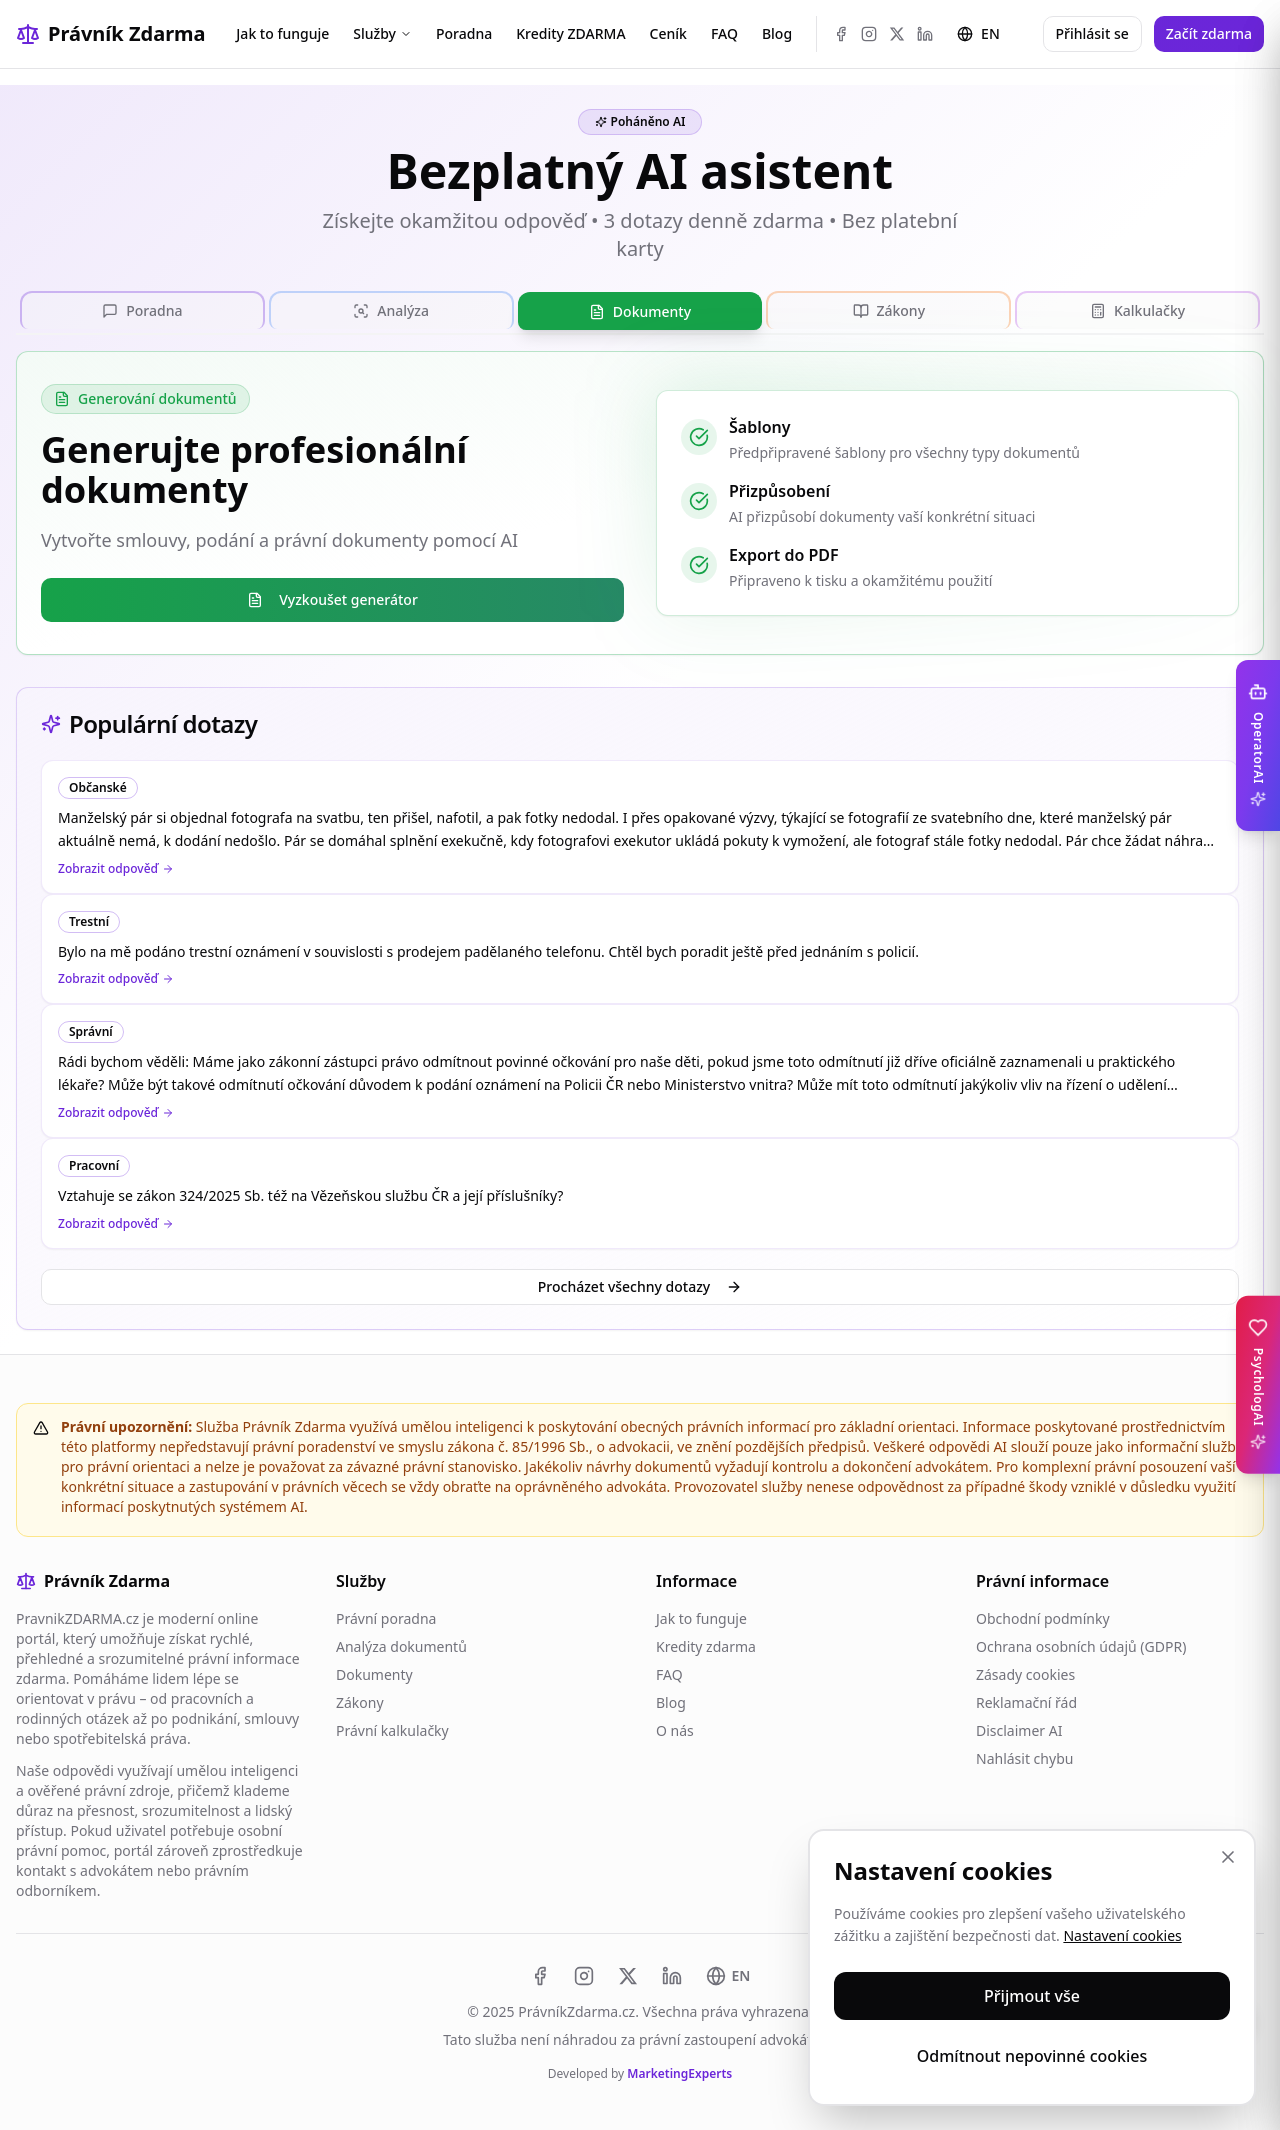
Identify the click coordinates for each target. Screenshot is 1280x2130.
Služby (382, 33)
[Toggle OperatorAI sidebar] (1258, 746)
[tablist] (640, 311)
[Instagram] (869, 34)
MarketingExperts (679, 2073)
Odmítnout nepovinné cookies (1032, 2056)
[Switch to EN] (728, 1976)
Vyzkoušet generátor (332, 599)
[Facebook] (841, 34)
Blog (777, 33)
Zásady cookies (1025, 1674)
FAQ (724, 33)
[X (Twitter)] (897, 34)
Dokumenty (374, 1674)
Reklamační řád (1026, 1702)
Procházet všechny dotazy (640, 1286)
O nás (675, 1730)
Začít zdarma (1209, 33)
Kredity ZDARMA (570, 33)
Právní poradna (386, 1618)
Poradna (464, 33)
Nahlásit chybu (1024, 1758)
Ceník (668, 33)
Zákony (360, 1702)
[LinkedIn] (925, 34)
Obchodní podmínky (1043, 1618)
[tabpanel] (640, 503)
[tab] (142, 310)
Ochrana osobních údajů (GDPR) (1081, 1646)
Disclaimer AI (1019, 1730)
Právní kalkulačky (392, 1730)
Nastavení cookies (1122, 1935)
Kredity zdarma (706, 1646)
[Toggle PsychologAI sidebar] (1258, 1384)
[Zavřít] (1228, 1857)
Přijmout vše (1032, 1996)
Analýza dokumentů (401, 1646)
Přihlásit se (1092, 33)
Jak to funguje (282, 33)
